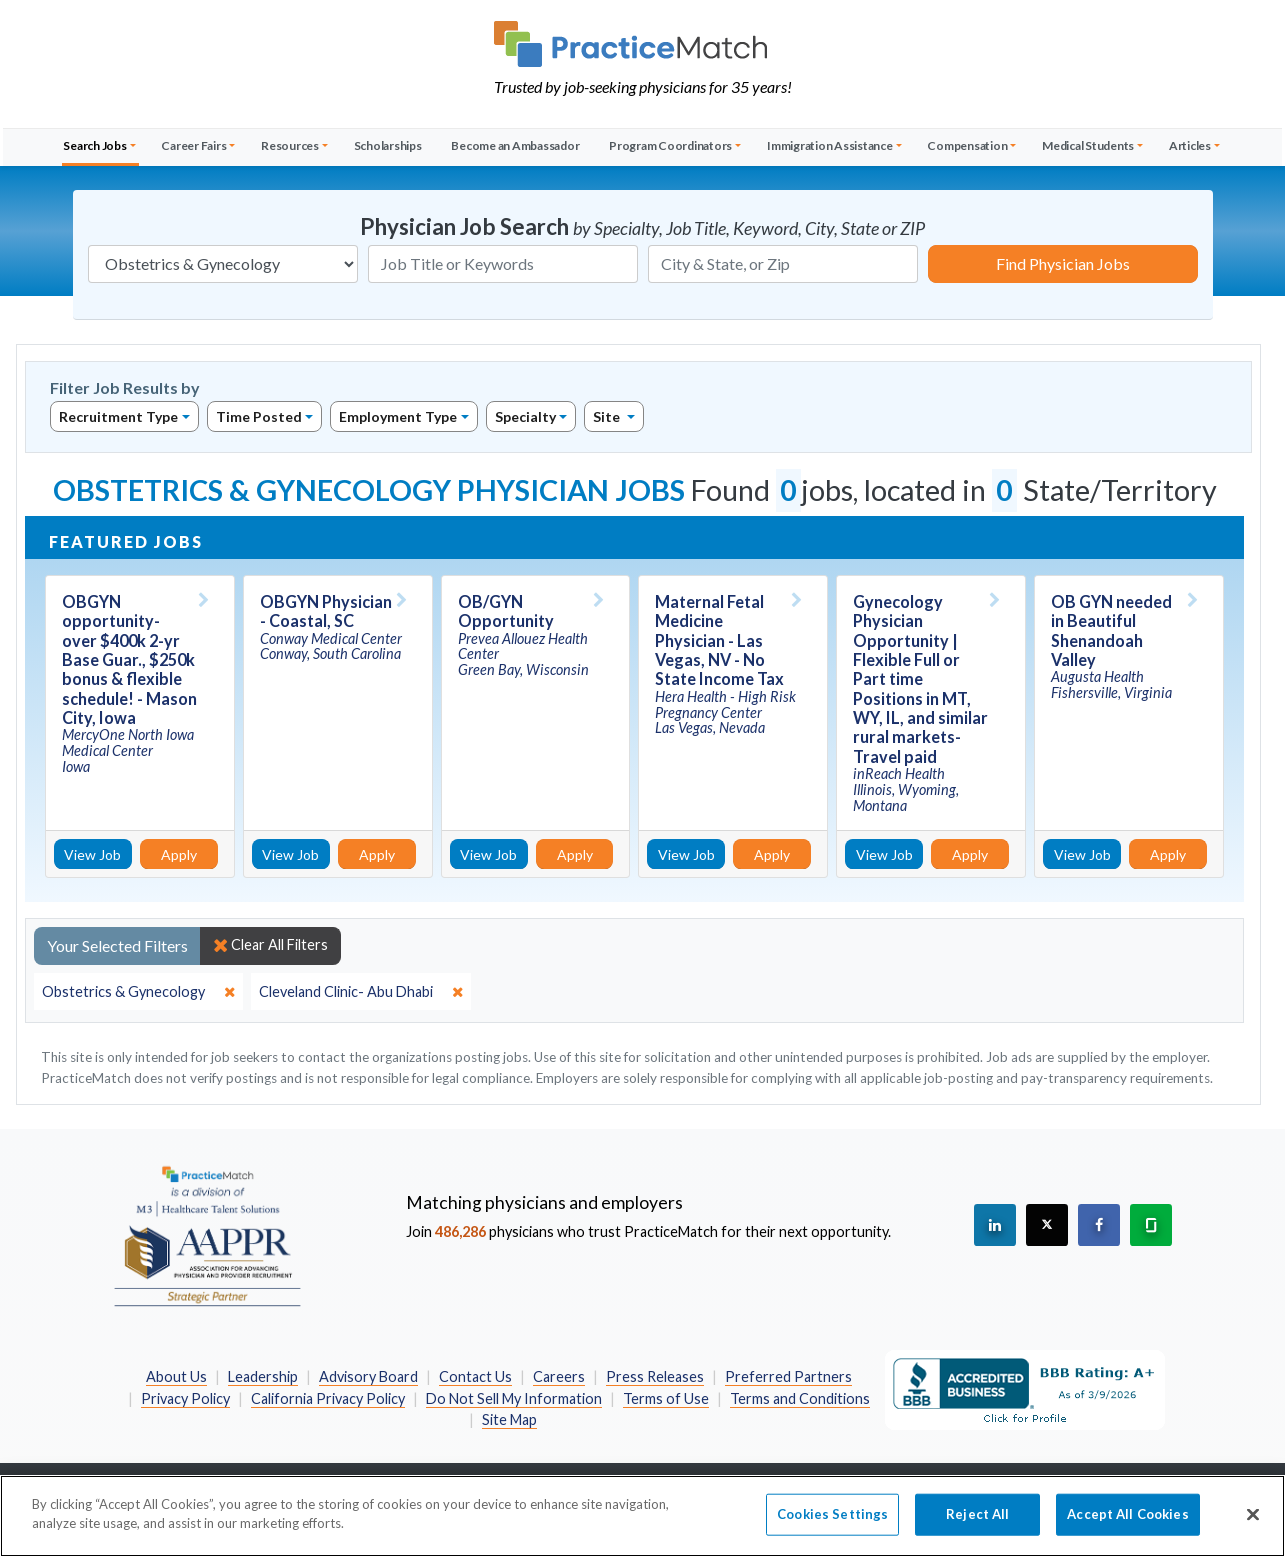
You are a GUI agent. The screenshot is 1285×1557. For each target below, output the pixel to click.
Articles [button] (1190, 145)
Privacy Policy (185, 1398)
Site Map (509, 1419)
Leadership (263, 1376)
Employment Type (398, 416)
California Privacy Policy (328, 1398)
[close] (138, 992)
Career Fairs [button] (193, 145)
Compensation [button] (967, 145)
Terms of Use (666, 1398)
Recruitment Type (118, 416)
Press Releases (655, 1376)
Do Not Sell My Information (514, 1398)
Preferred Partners (788, 1376)
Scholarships (388, 145)
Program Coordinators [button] (670, 145)
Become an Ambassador (515, 145)
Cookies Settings (832, 1531)
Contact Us (475, 1376)
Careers (559, 1376)
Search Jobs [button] (94, 145)
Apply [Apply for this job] (179, 854)
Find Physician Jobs (1063, 263)
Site (608, 416)
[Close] (1253, 1531)
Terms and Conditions (800, 1398)
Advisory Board (368, 1376)
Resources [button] (290, 145)
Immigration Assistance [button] (830, 145)
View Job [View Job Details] (92, 854)
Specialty (525, 416)
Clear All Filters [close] (270, 945)
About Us (176, 1376)
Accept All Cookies (1127, 1531)
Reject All (977, 1531)
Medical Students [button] (1088, 145)
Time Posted (259, 416)
